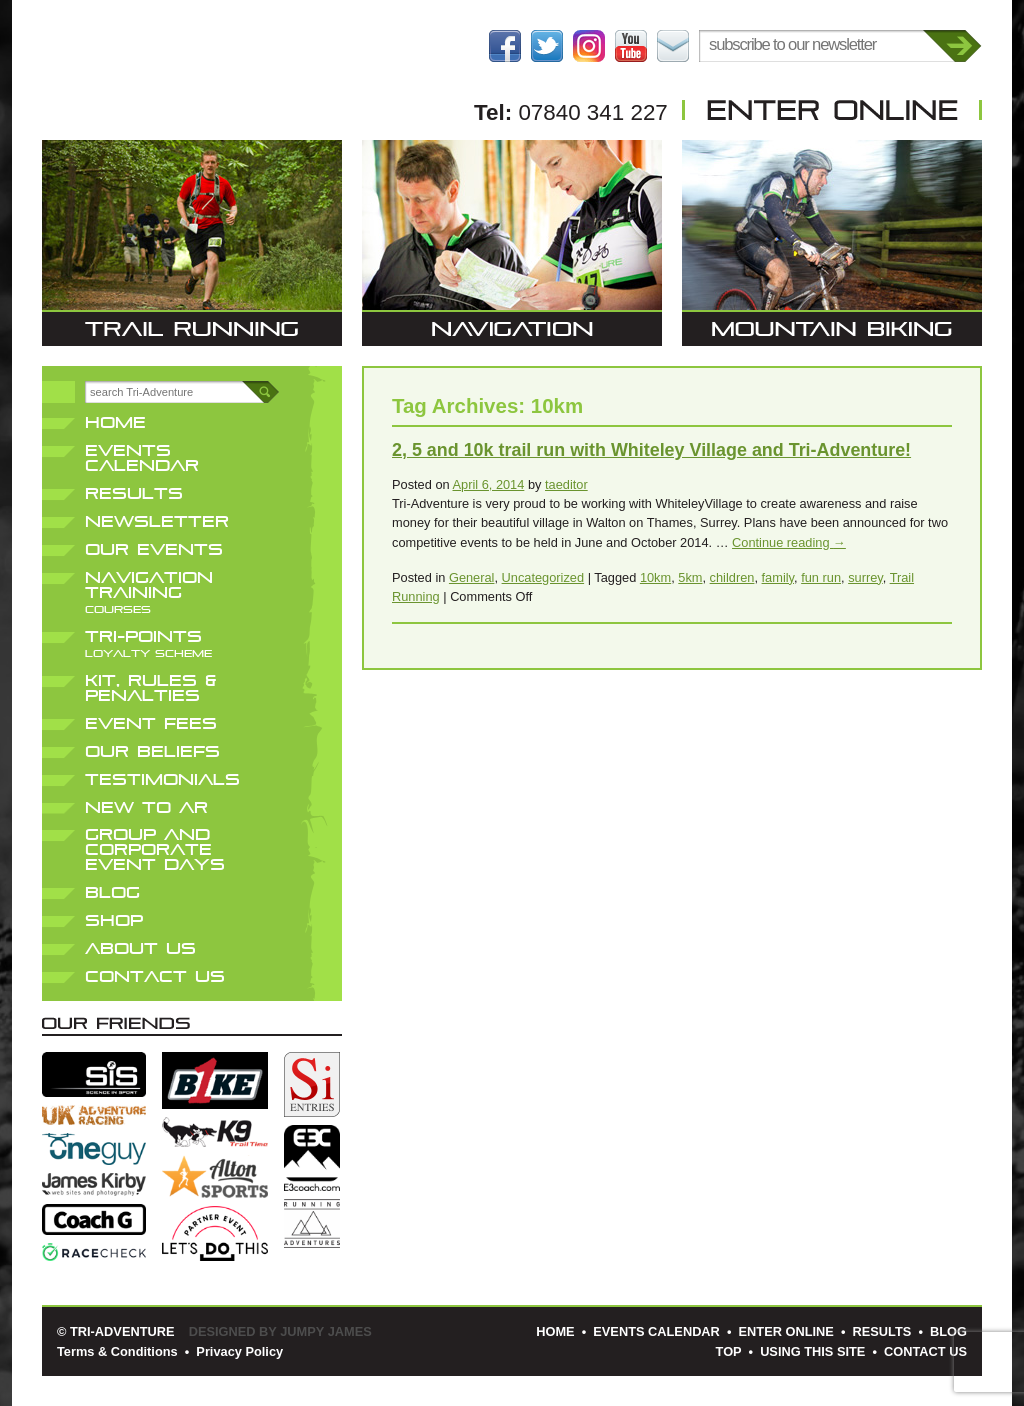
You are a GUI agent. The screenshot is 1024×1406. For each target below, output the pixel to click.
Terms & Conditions (117, 1351)
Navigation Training (149, 592)
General (472, 577)
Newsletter (157, 521)
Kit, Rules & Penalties (151, 688)
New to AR (146, 807)
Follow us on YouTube (631, 46)
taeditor (566, 484)
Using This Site (812, 1351)
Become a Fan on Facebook (505, 46)
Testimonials (162, 779)
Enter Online (786, 1331)
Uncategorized (543, 577)
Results (134, 493)
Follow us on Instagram (589, 46)
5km (690, 577)
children (732, 577)
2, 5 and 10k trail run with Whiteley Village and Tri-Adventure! (651, 450)
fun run (821, 577)
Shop (114, 920)
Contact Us (673, 46)
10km (655, 577)
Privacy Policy (239, 1351)
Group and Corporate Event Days (155, 849)
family (778, 577)
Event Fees (151, 723)
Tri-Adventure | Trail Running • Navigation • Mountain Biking (192, 75)
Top (729, 1351)
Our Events (154, 549)
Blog (112, 892)
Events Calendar (142, 458)
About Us (140, 948)
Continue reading (789, 542)
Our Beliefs (152, 751)
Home (115, 422)
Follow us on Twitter (547, 46)
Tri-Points (148, 643)
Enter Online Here (832, 110)
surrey (865, 577)
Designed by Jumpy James (280, 1331)
